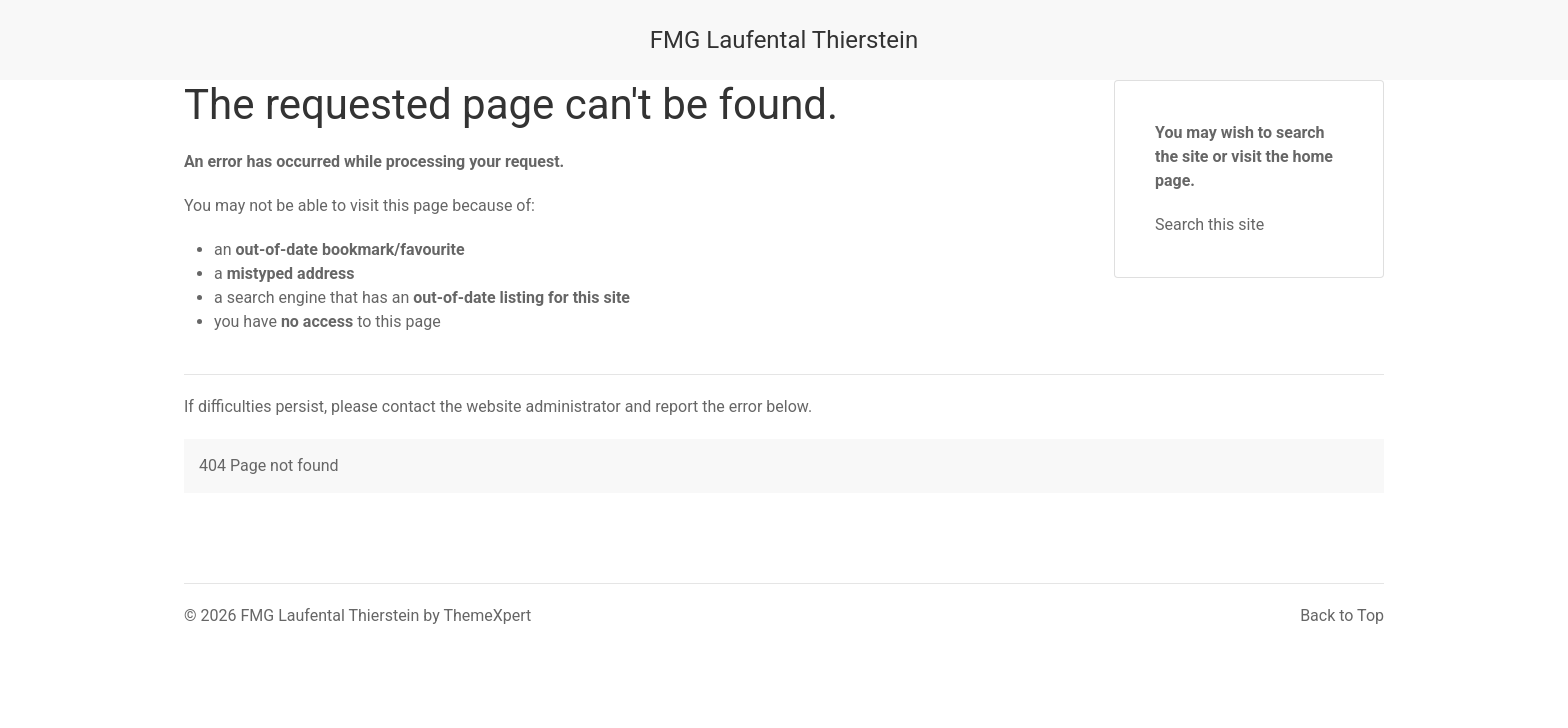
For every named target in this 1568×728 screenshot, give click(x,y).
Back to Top (1342, 615)
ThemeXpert (487, 615)
